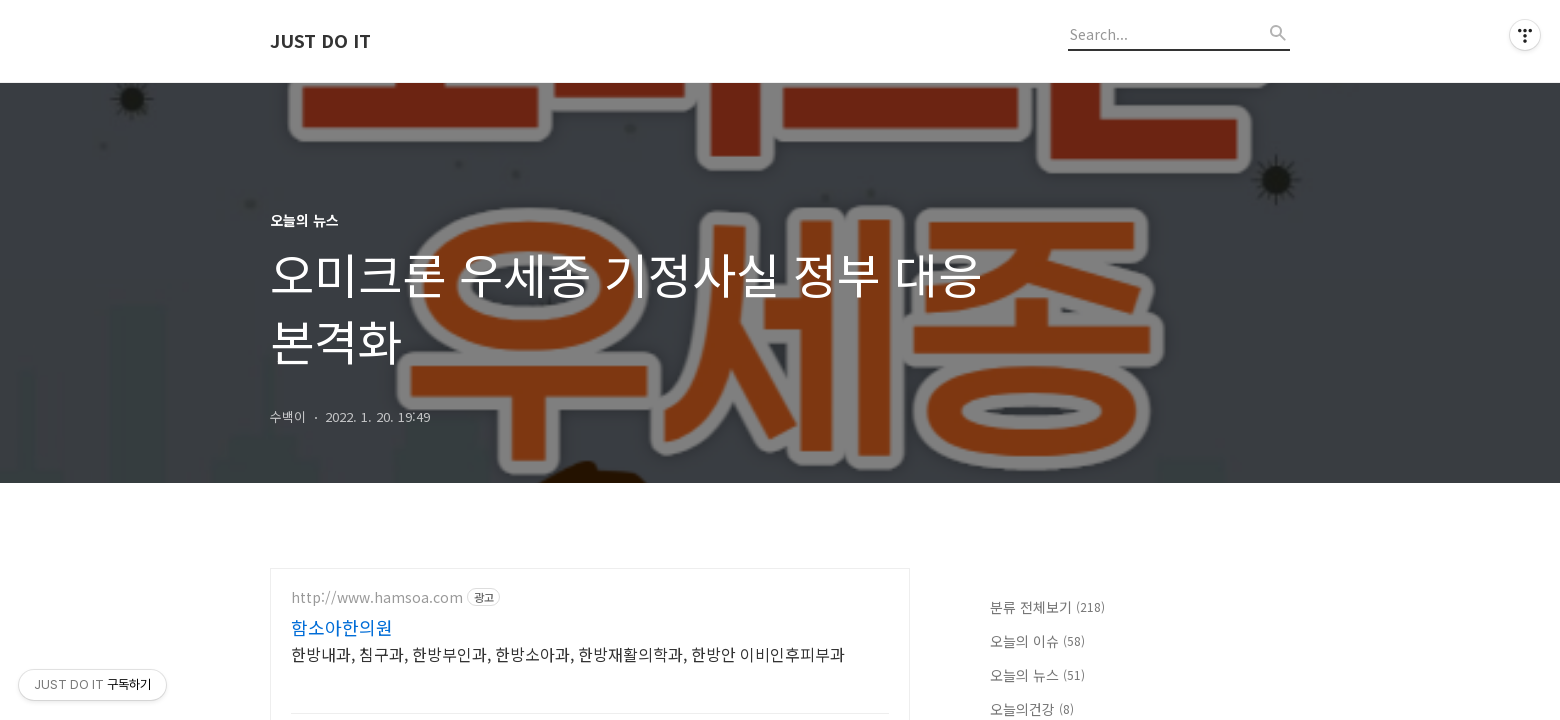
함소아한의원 (342, 627)
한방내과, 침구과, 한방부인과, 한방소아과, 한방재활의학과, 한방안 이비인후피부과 (568, 653)
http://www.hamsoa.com (377, 597)
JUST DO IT (320, 41)
